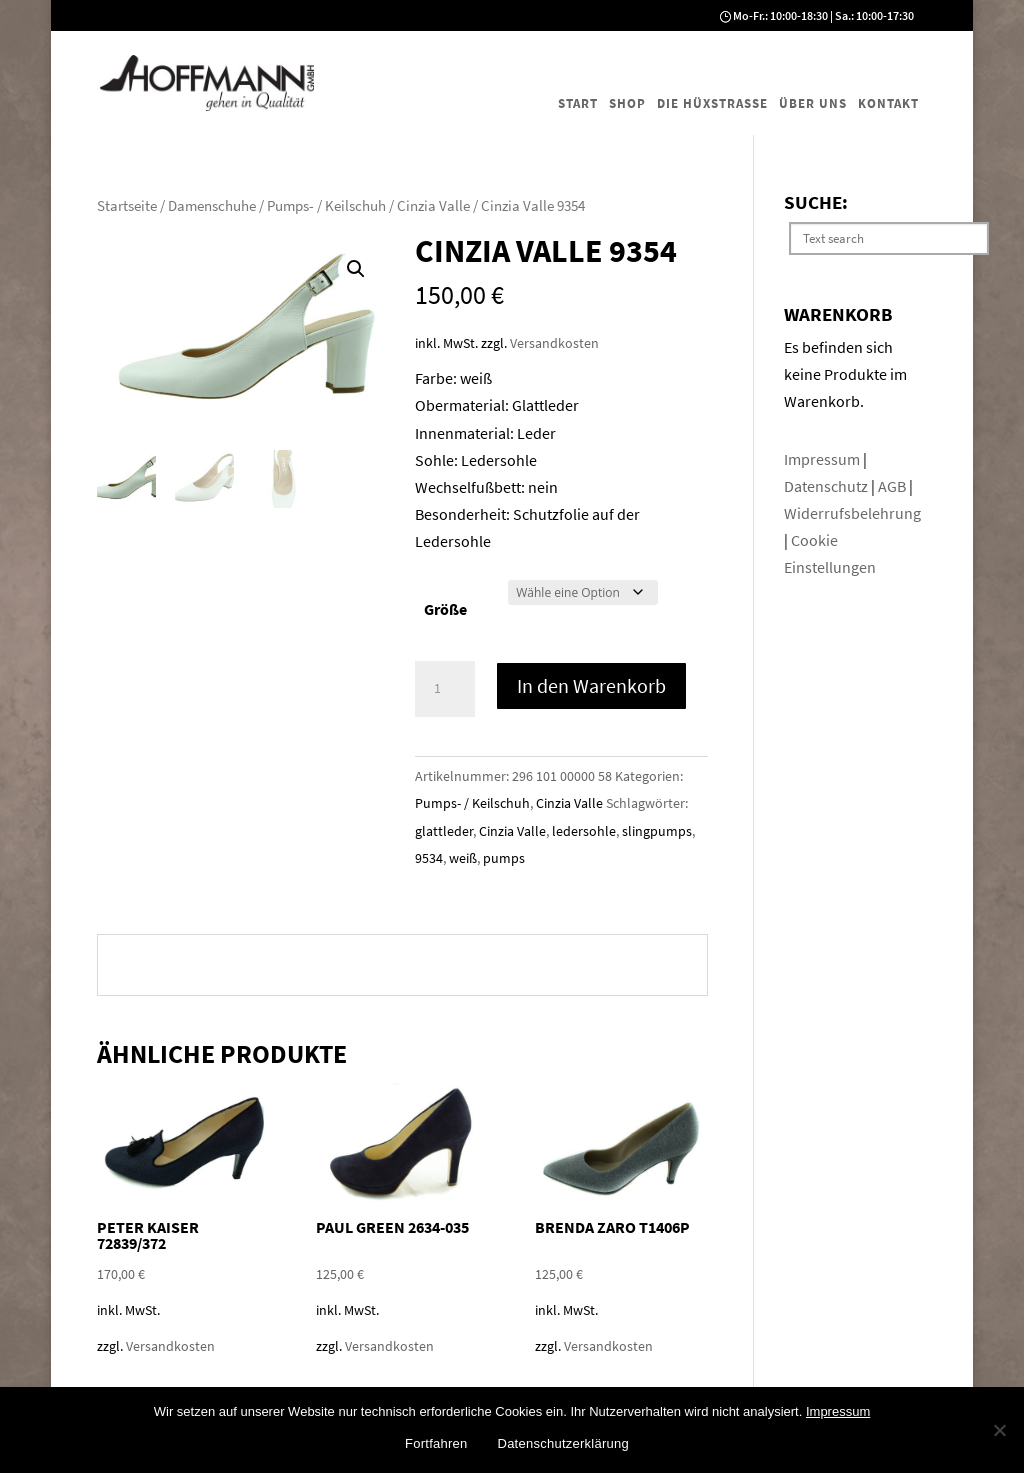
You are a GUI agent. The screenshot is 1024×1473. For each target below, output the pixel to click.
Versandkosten (554, 343)
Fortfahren (436, 1443)
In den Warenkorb (591, 685)
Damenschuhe (212, 206)
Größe (445, 609)
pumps (504, 858)
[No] (999, 1430)
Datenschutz (827, 486)
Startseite (127, 206)
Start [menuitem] (578, 103)
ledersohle (584, 831)
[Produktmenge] (445, 689)
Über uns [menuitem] (813, 103)
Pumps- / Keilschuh (326, 206)
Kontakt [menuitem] (888, 103)
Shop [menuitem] (627, 103)
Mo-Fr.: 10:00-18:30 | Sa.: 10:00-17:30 (823, 15)
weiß (463, 858)
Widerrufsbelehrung (852, 513)
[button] (356, 269)
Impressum (823, 459)
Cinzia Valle (433, 206)
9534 (429, 858)
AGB (893, 486)
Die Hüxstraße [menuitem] (712, 103)
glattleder (444, 831)
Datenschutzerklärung (563, 1443)
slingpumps (657, 831)
